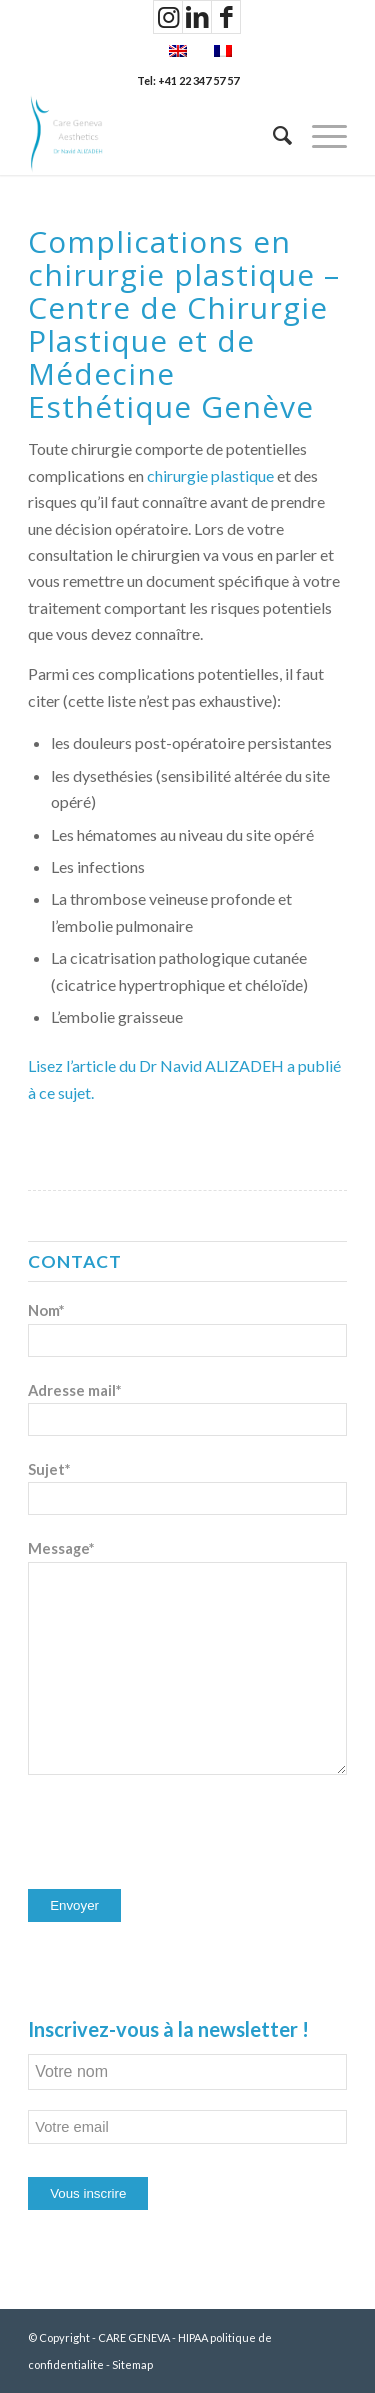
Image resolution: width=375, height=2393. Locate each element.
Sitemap (132, 2364)
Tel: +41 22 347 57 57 (188, 80)
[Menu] (319, 135)
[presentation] (180, 1834)
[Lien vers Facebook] (226, 17)
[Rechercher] (272, 135)
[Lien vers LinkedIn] (197, 17)
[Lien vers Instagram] (168, 17)
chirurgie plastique (210, 475)
